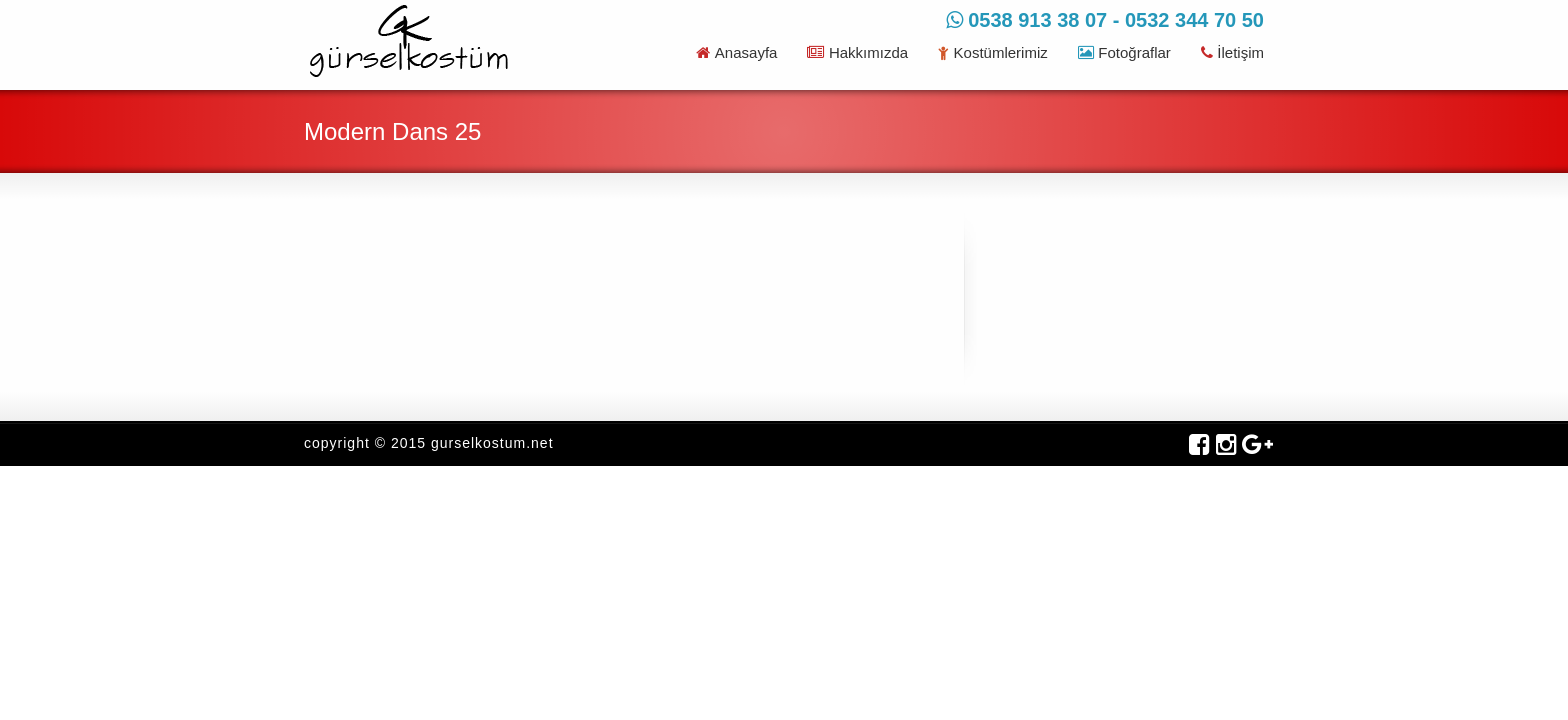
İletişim (1232, 52)
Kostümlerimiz (993, 52)
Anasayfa (736, 52)
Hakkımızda (857, 52)
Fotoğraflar (1124, 52)
